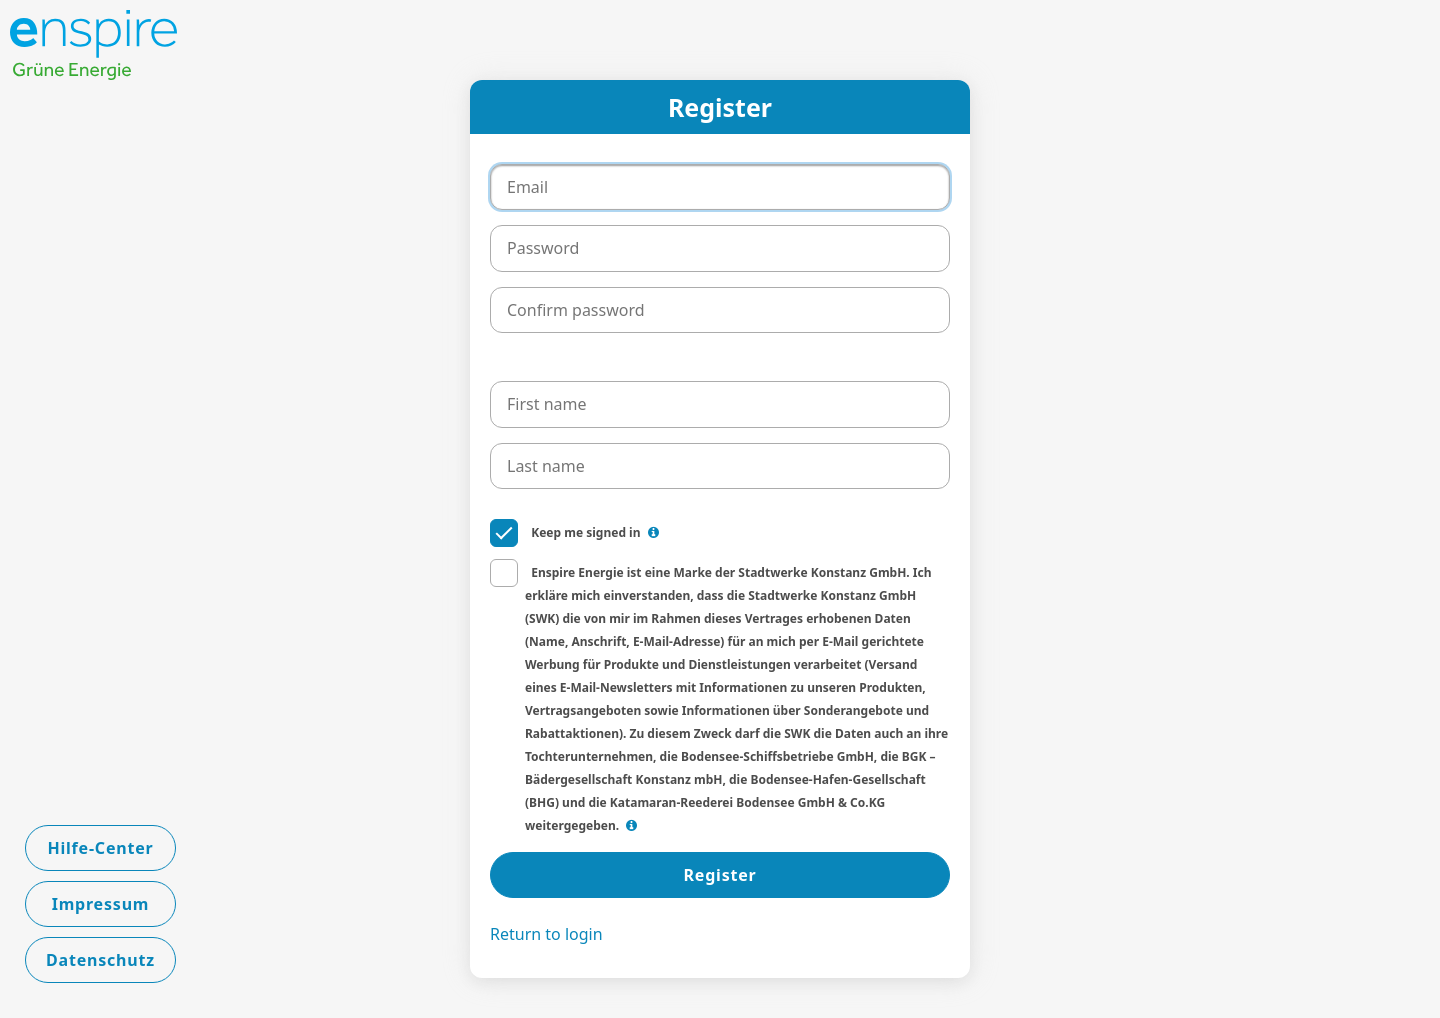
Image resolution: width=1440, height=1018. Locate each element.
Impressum (101, 904)
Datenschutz (100, 960)
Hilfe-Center (100, 848)
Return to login (546, 934)
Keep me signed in (574, 531)
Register (719, 875)
